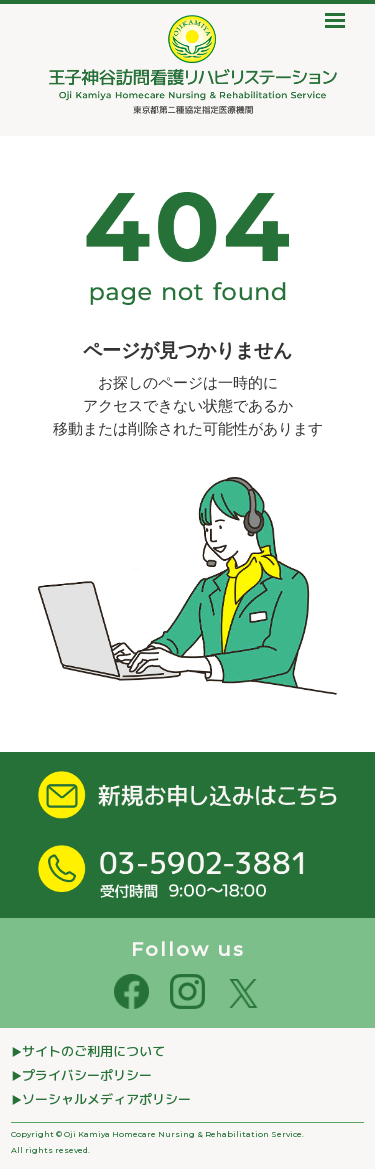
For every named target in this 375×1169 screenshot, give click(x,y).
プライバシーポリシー (87, 1075)
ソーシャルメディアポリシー (106, 1099)
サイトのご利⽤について (93, 1051)
